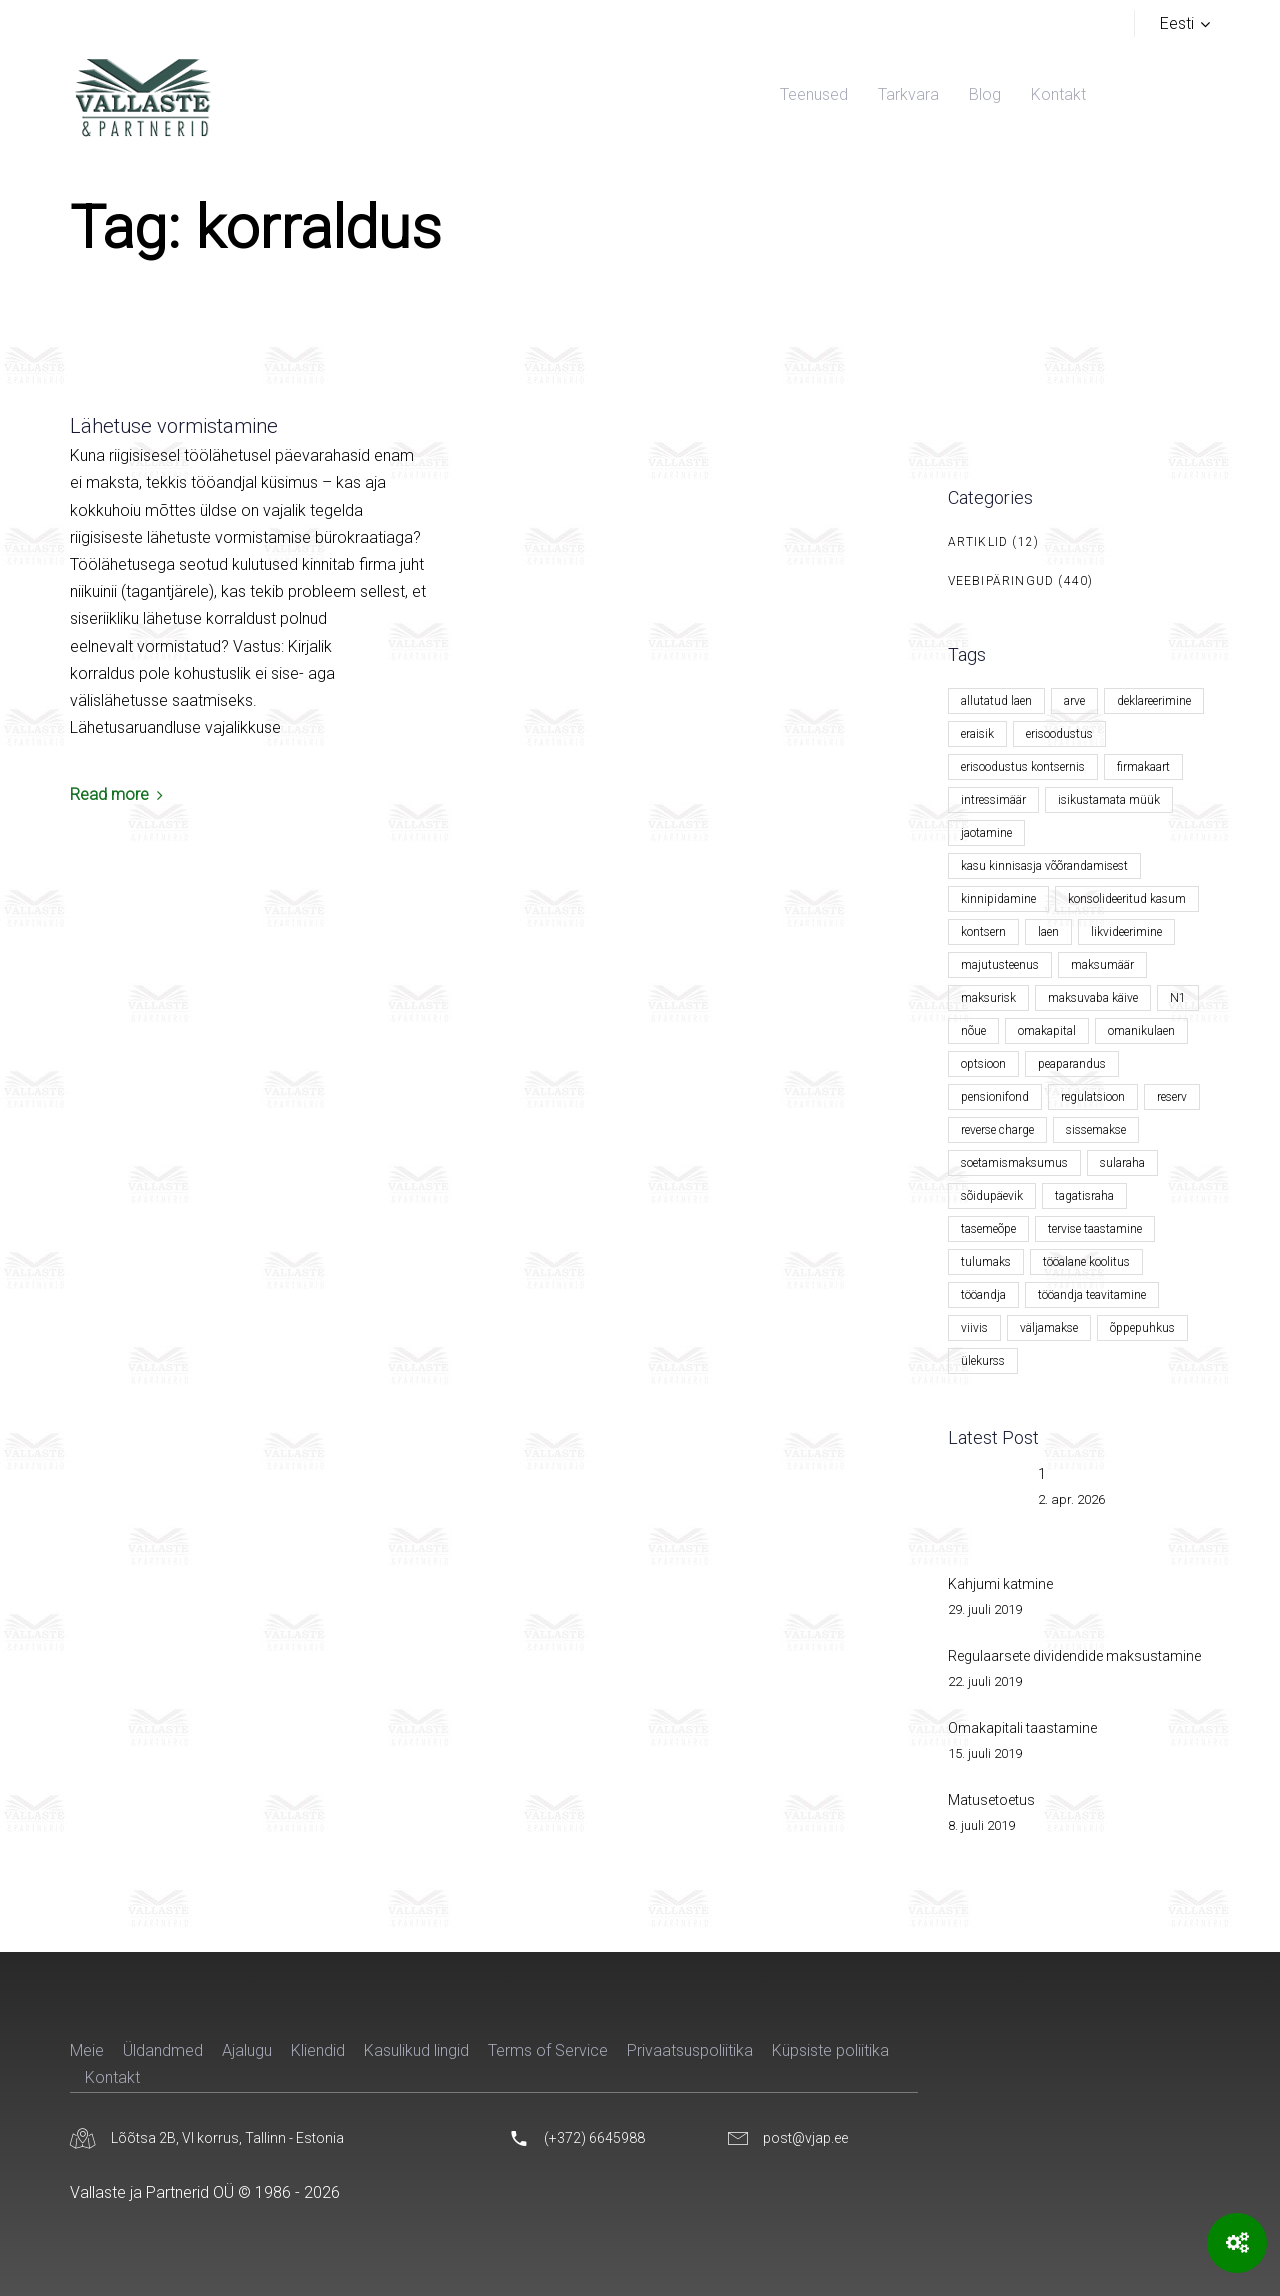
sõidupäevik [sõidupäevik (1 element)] (992, 1196)
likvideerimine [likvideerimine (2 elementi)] (1126, 932)
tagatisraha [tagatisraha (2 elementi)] (1084, 1196)
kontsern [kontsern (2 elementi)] (983, 932)
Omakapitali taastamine (1022, 1728)
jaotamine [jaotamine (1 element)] (986, 833)
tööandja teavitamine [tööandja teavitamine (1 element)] (1092, 1295)
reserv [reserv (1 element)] (1172, 1097)
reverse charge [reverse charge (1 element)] (997, 1130)
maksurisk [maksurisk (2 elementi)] (988, 998)
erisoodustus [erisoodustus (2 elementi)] (1059, 734)
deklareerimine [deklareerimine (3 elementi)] (1154, 701)
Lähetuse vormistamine (174, 426)
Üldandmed (163, 2050)
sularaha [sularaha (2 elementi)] (1122, 1163)
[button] (1185, 23)
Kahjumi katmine (1000, 1584)
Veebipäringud (1001, 581)
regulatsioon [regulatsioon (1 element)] (1093, 1097)
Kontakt (112, 2077)
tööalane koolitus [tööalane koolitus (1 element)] (1086, 1262)
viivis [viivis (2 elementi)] (974, 1328)
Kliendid (318, 2050)
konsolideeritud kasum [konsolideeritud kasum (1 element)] (1127, 899)
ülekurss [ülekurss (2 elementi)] (983, 1361)
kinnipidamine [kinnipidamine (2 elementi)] (998, 899)
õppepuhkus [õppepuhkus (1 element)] (1142, 1328)
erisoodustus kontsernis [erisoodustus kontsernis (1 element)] (1023, 767)
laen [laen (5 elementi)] (1048, 932)
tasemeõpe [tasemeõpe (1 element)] (988, 1229)
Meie (87, 2050)
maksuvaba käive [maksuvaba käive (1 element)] (1093, 998)
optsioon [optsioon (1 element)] (983, 1064)
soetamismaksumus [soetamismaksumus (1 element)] (1014, 1163)
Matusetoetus (991, 1800)
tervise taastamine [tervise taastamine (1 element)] (1095, 1229)
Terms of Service (548, 2050)
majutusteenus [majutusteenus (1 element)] (1000, 965)
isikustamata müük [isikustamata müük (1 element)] (1109, 800)
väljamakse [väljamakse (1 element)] (1049, 1328)
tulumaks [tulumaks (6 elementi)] (986, 1262)
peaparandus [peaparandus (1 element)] (1072, 1064)
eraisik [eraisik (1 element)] (977, 734)
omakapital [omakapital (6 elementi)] (1047, 1031)
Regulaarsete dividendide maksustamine (1074, 1656)
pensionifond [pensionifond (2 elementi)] (995, 1097)
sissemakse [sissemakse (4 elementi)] (1096, 1130)
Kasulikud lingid (416, 2050)
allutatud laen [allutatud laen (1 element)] (996, 701)
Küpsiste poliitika (830, 2050)
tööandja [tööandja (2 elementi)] (983, 1295)
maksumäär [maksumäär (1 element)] (1102, 965)
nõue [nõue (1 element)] (973, 1031)
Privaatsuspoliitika (690, 2050)
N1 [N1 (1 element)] (1178, 998)
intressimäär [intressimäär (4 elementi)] (993, 800)
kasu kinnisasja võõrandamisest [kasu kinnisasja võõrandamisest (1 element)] (1044, 866)
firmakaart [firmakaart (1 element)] (1143, 767)
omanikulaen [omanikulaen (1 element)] (1141, 1031)
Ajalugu (247, 2050)
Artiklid (978, 542)
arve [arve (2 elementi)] (1074, 701)
